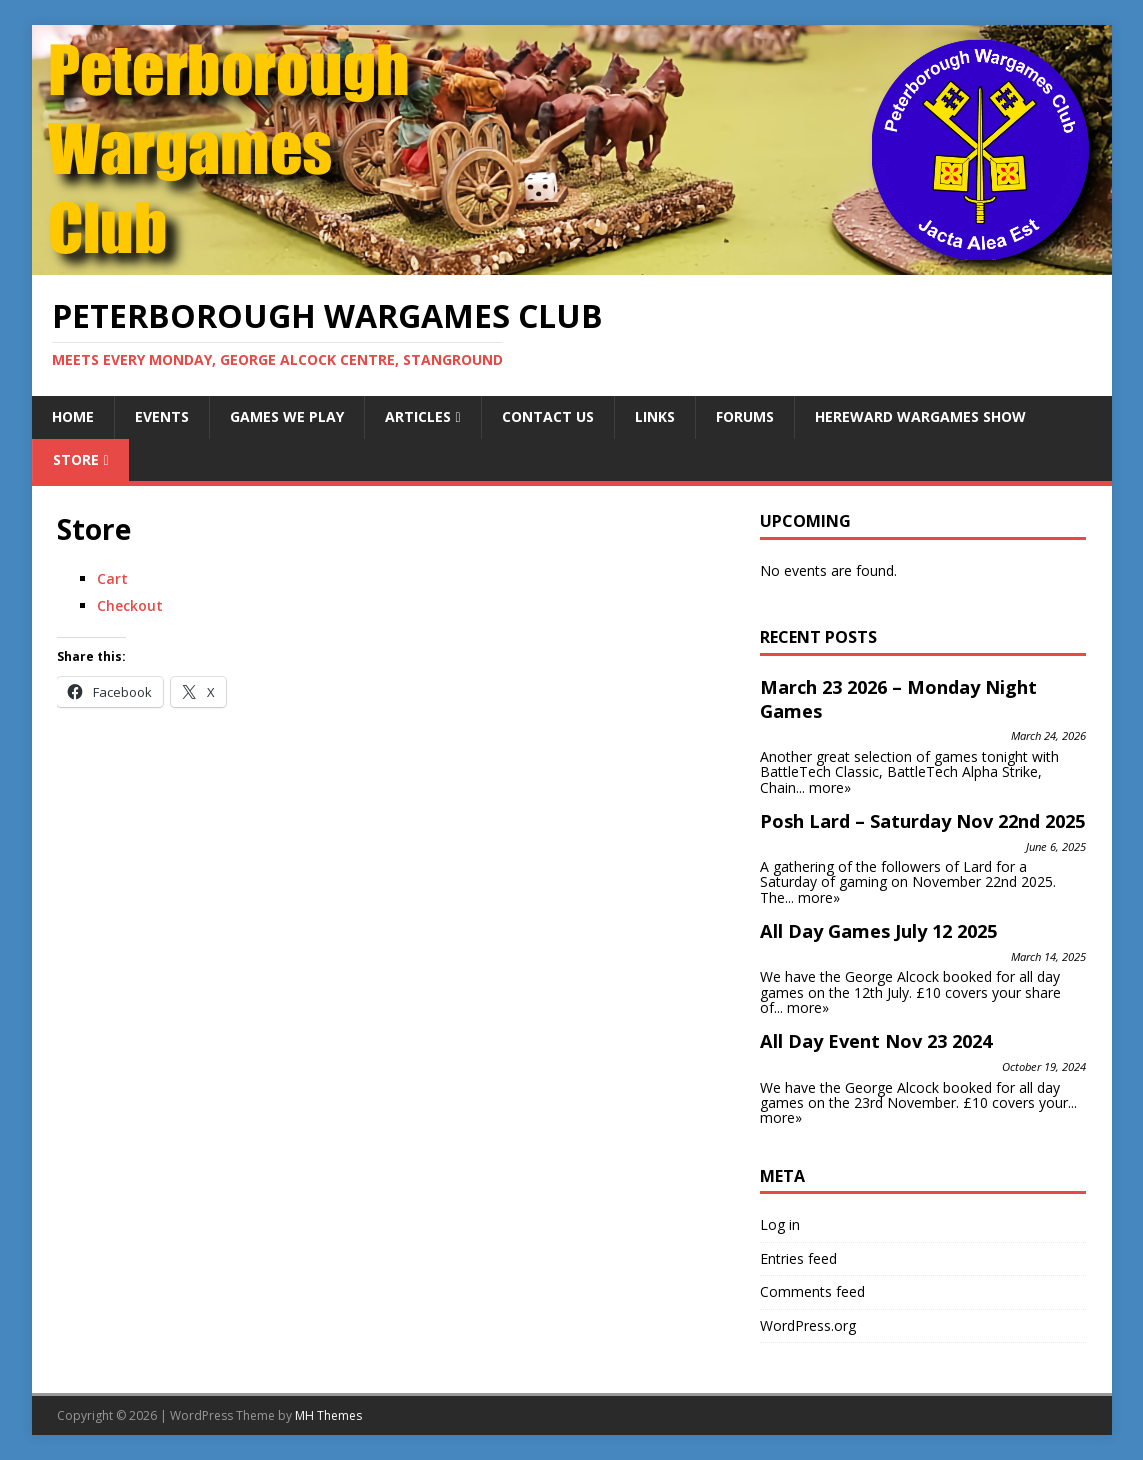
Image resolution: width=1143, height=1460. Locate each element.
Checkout (130, 605)
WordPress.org (808, 1325)
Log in (780, 1224)
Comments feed (812, 1291)
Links (655, 416)
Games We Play (287, 416)
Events (162, 416)
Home (73, 416)
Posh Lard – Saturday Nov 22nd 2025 (922, 821)
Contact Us (548, 416)
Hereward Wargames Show (920, 416)
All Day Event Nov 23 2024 (876, 1041)
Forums (745, 416)
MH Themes (328, 1415)
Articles (418, 416)
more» (830, 787)
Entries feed (798, 1258)
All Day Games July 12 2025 (878, 931)
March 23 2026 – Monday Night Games (898, 699)
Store (76, 459)
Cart (112, 578)
